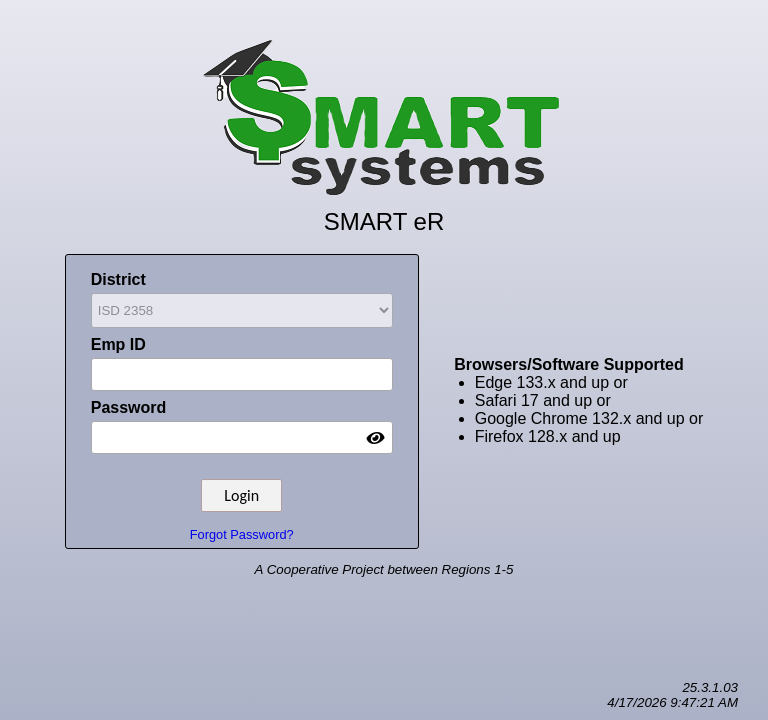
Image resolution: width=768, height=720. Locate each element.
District (242, 300)
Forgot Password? (242, 534)
